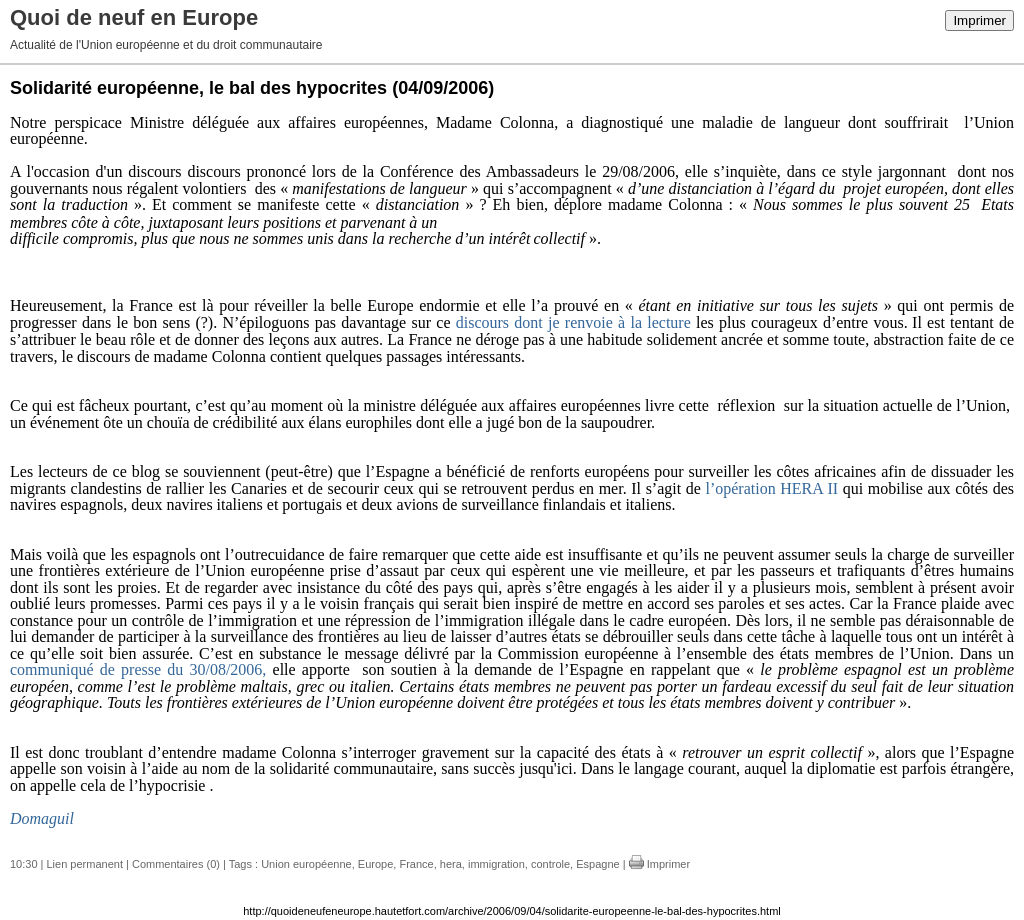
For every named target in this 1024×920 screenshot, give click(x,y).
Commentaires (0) (176, 864)
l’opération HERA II (771, 488)
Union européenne (306, 864)
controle (550, 864)
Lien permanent (85, 864)
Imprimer (979, 20)
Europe (375, 864)
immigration (496, 864)
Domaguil (42, 818)
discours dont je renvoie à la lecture (573, 322)
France (416, 864)
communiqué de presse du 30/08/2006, (138, 669)
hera (451, 864)
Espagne (597, 864)
